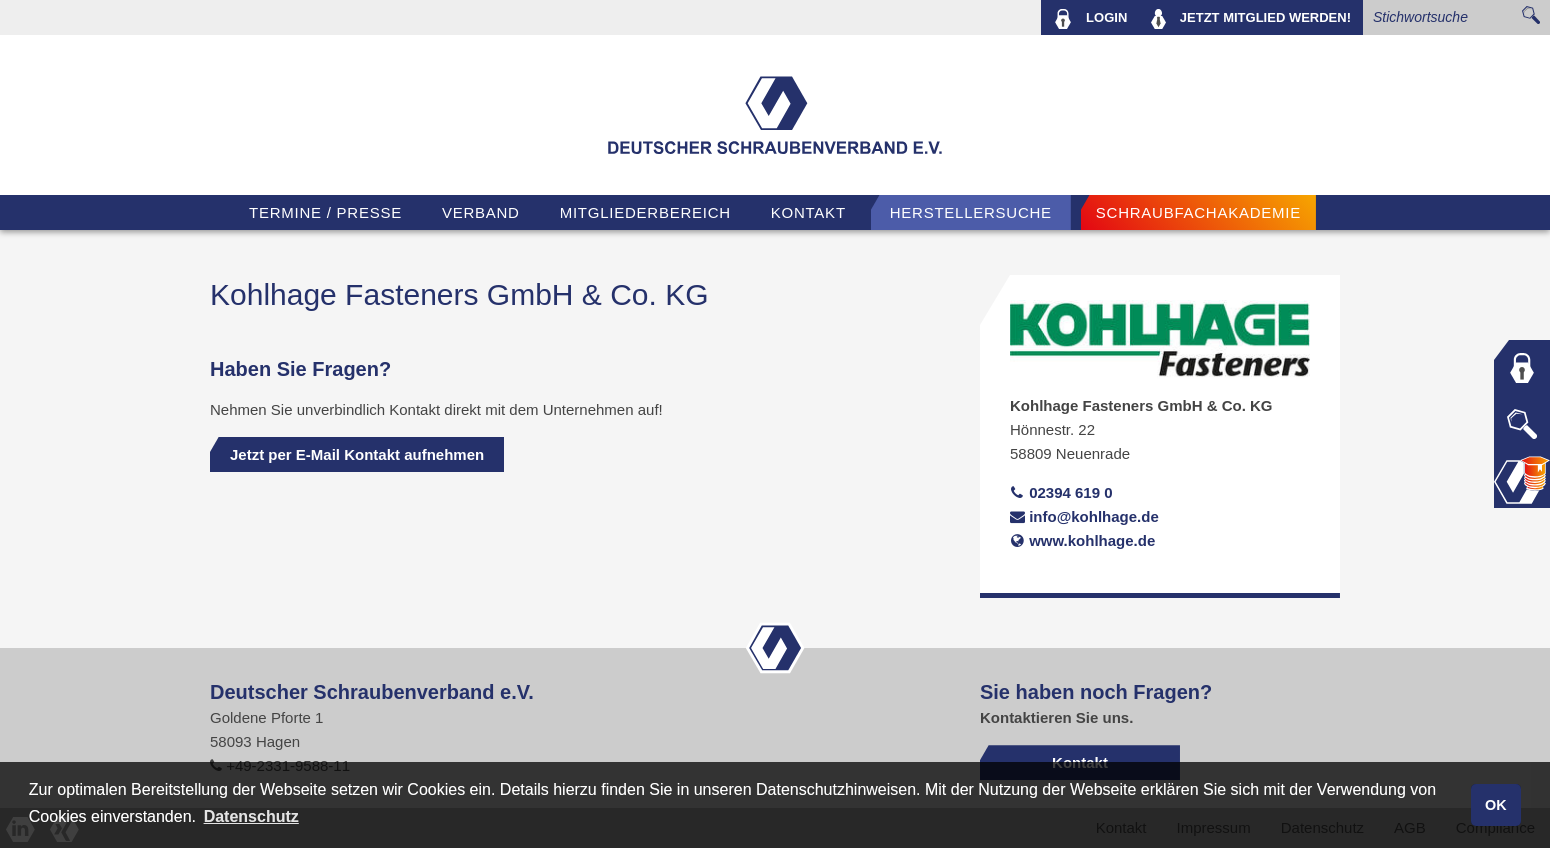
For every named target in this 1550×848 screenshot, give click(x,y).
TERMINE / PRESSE (325, 212)
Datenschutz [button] (251, 816)
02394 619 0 (1061, 492)
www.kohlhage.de (1082, 540)
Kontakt (808, 212)
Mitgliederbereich (645, 212)
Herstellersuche (971, 212)
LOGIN (1090, 19)
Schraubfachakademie (1198, 212)
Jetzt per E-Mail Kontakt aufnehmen (357, 454)
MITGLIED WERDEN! (1251, 19)
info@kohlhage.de (1084, 516)
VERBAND (481, 212)
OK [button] (1496, 805)
